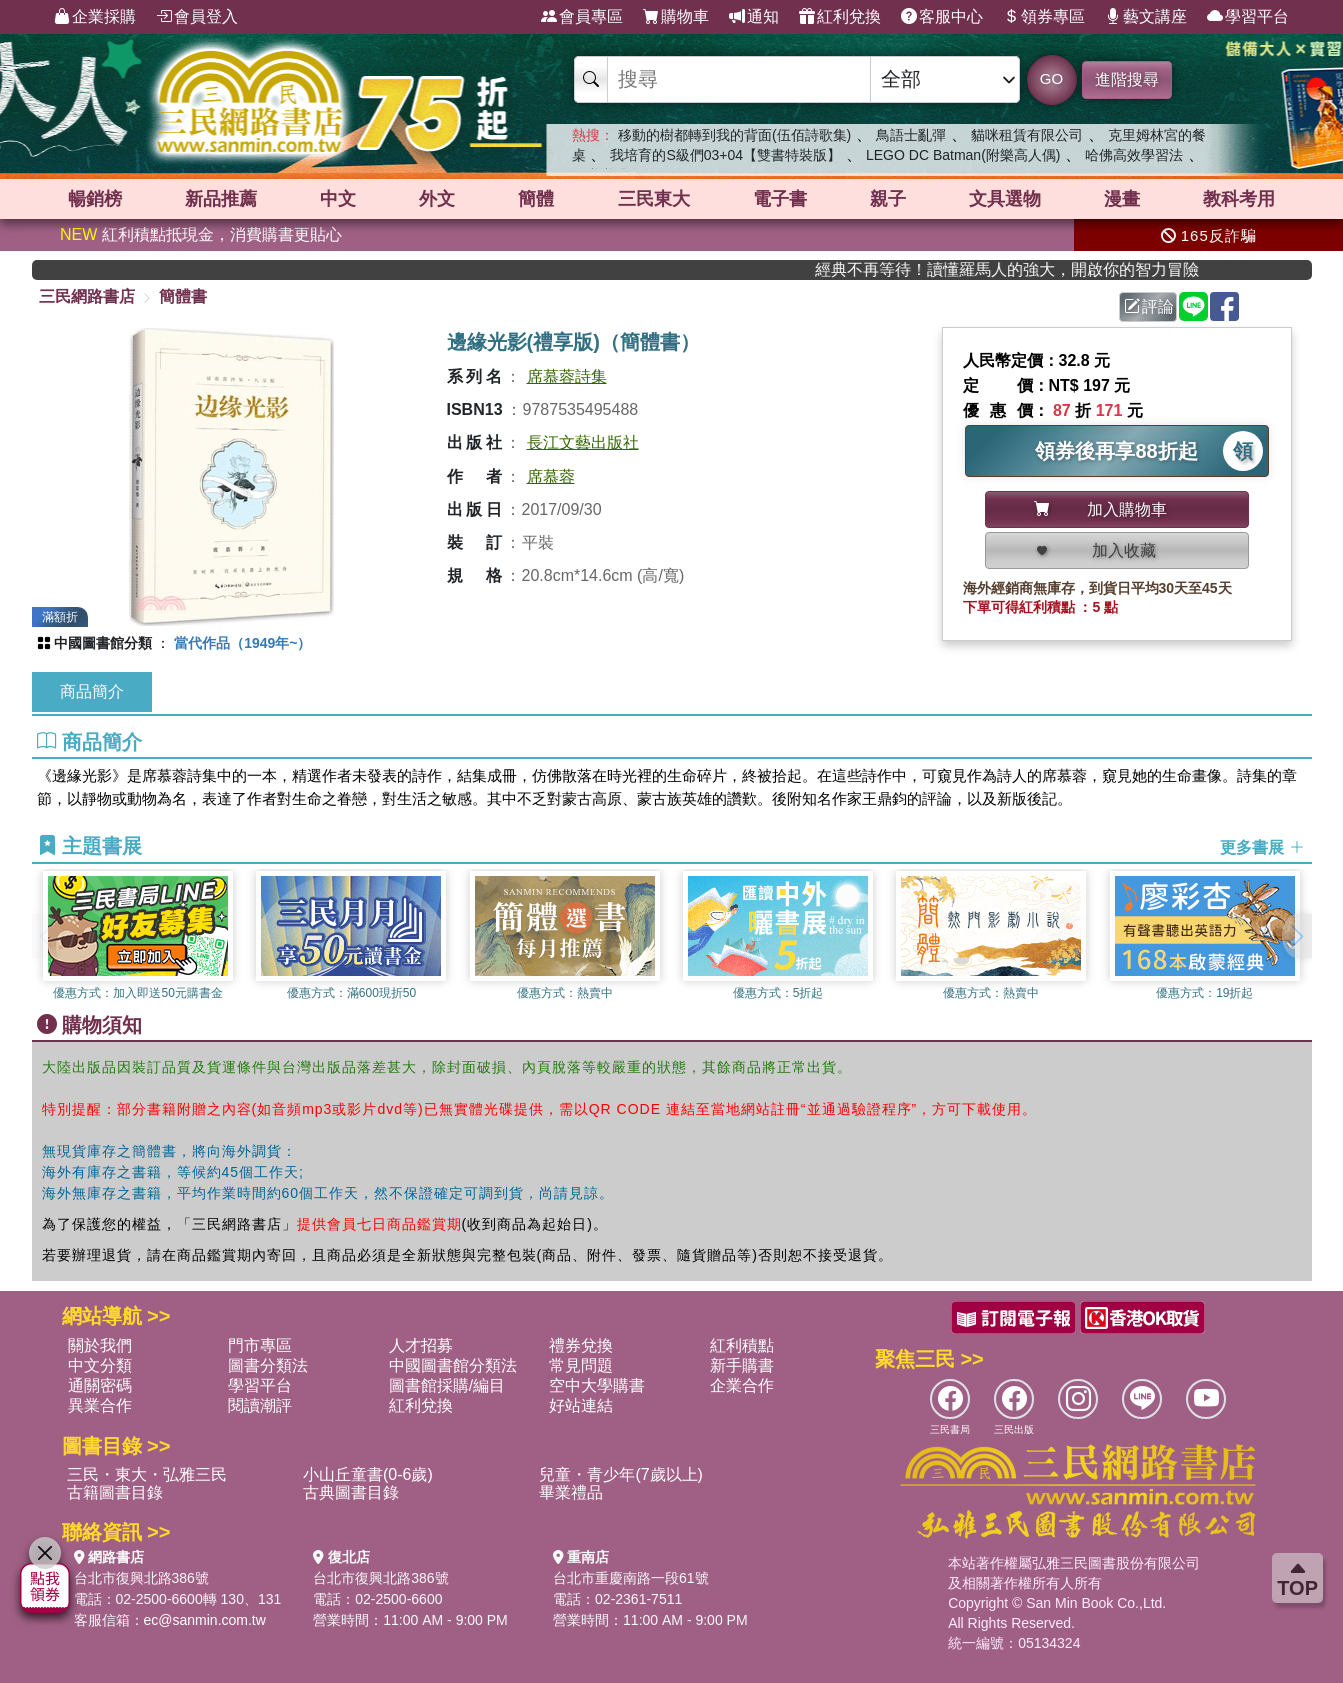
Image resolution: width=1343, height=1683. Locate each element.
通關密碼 (100, 1385)
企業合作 (742, 1385)
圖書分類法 (268, 1365)
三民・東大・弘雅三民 (147, 1474)
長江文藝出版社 (583, 442)
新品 (221, 199)
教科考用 (1239, 199)
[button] (1297, 936)
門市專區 (260, 1345)
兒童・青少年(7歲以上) (621, 1474)
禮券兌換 (581, 1345)
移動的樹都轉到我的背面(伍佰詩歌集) (734, 135)
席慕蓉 (551, 476)
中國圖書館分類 (103, 643)
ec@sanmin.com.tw (205, 1620)
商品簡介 (92, 691)
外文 (437, 199)
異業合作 (100, 1405)
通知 (754, 17)
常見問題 (581, 1365)
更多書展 (1262, 847)
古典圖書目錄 (351, 1492)
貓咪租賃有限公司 (1027, 135)
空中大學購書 (597, 1385)
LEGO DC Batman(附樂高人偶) (963, 155)
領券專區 (1044, 17)
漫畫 (1122, 199)
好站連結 (581, 1405)
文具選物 (1005, 199)
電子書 (780, 199)
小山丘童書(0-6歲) (368, 1474)
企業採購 (95, 17)
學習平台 (1248, 17)
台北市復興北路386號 (141, 1578)
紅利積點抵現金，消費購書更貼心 (201, 234)
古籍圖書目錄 (115, 1492)
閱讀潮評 (260, 1405)
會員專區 (582, 17)
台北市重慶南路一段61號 (631, 1578)
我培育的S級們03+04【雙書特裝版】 (725, 155)
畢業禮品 (571, 1492)
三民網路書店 (87, 296)
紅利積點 (742, 1345)
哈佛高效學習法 (1134, 155)
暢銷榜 (95, 199)
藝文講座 (1146, 17)
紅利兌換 (840, 17)
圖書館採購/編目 (447, 1385)
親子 (888, 199)
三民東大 (654, 199)
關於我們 (100, 1345)
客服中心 (942, 17)
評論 (1149, 306)
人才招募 (421, 1345)
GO (1051, 78)
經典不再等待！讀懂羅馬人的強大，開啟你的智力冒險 (1046, 269)
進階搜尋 (1127, 79)
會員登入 (197, 17)
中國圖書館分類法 (453, 1365)
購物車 (676, 17)
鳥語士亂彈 (911, 135)
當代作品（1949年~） (242, 643)
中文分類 (100, 1365)
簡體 (536, 199)
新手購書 (742, 1365)
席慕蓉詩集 (567, 376)
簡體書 (183, 296)
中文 (338, 199)
